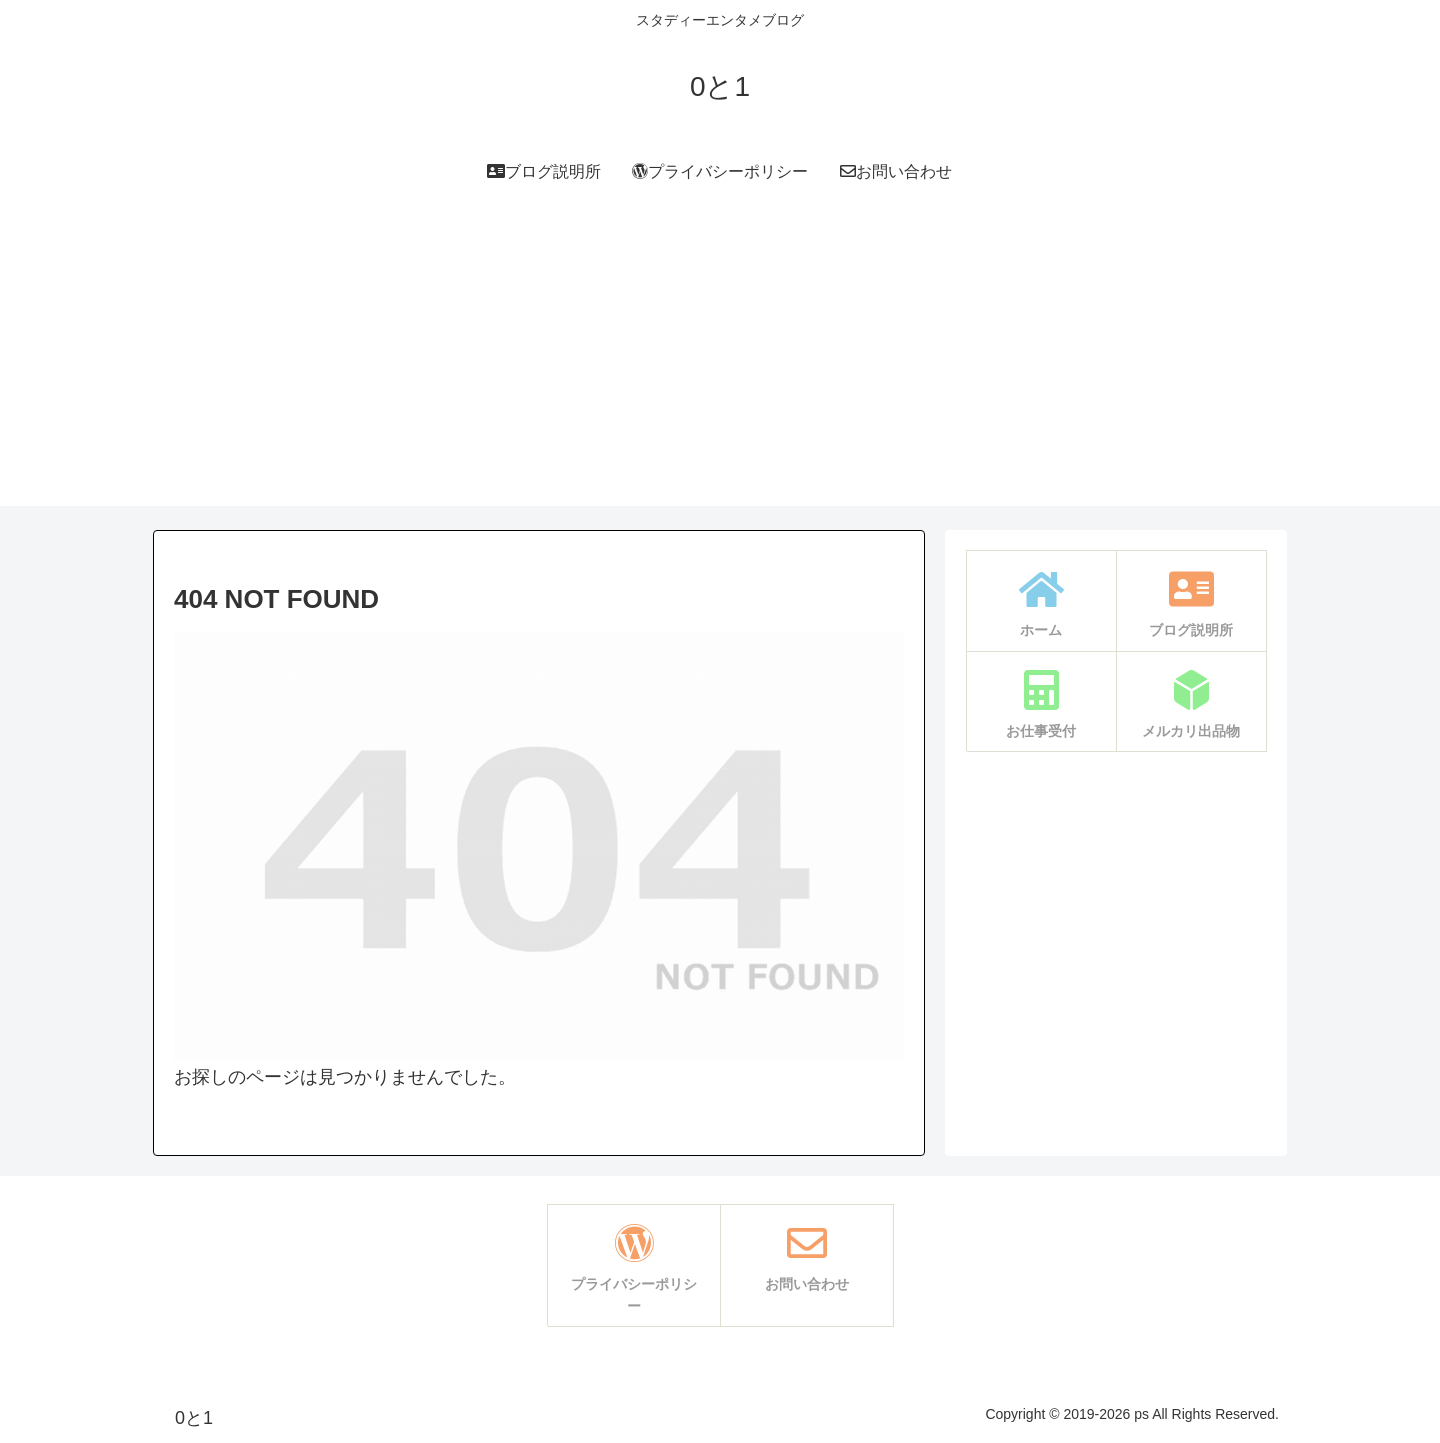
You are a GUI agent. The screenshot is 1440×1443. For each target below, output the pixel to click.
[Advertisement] (720, 366)
